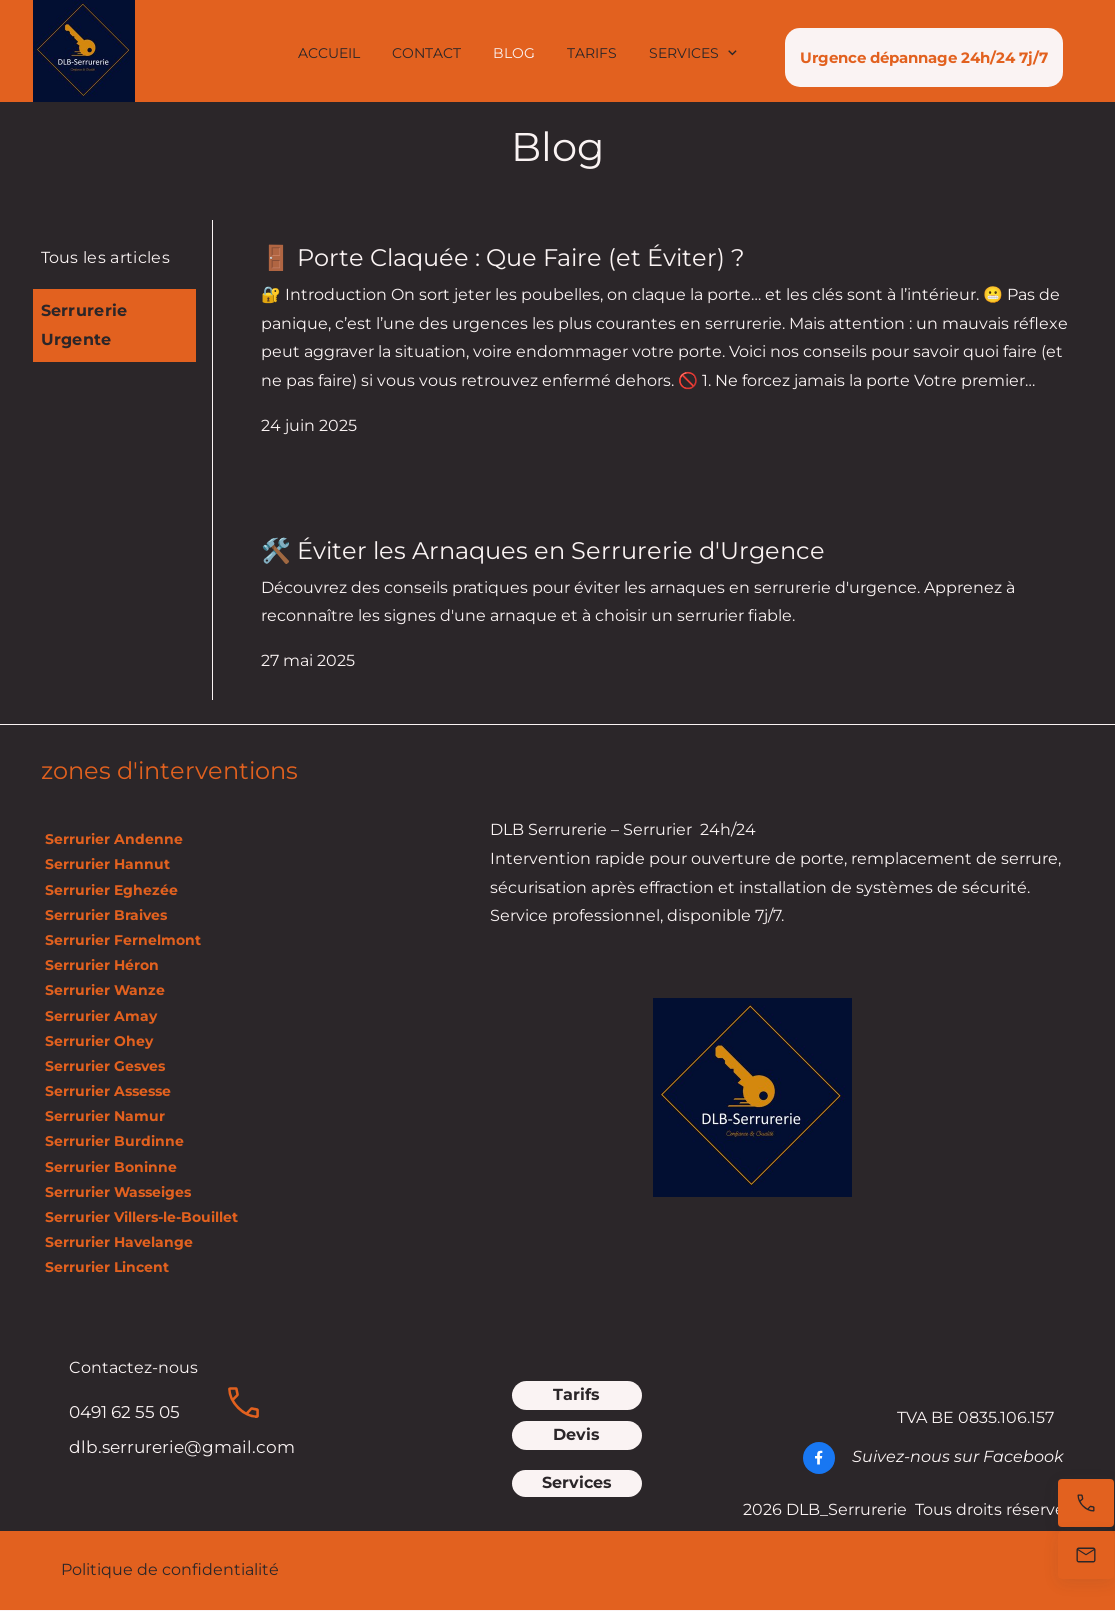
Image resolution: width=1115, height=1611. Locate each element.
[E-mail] (1086, 1555)
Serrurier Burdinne (114, 1141)
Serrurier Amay (99, 1016)
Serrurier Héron (100, 965)
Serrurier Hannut (107, 864)
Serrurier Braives (104, 915)
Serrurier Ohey (97, 1041)
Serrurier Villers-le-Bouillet (139, 1217)
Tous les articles (105, 257)
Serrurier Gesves (103, 1066)
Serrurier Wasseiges (116, 1192)
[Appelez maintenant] (1086, 1503)
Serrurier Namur (103, 1116)
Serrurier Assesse (108, 1091)
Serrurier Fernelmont (121, 940)
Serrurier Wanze (103, 990)
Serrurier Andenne (112, 839)
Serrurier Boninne (109, 1167)
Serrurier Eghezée (109, 890)
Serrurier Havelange (117, 1242)
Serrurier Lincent (105, 1267)
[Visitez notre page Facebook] (819, 1458)
